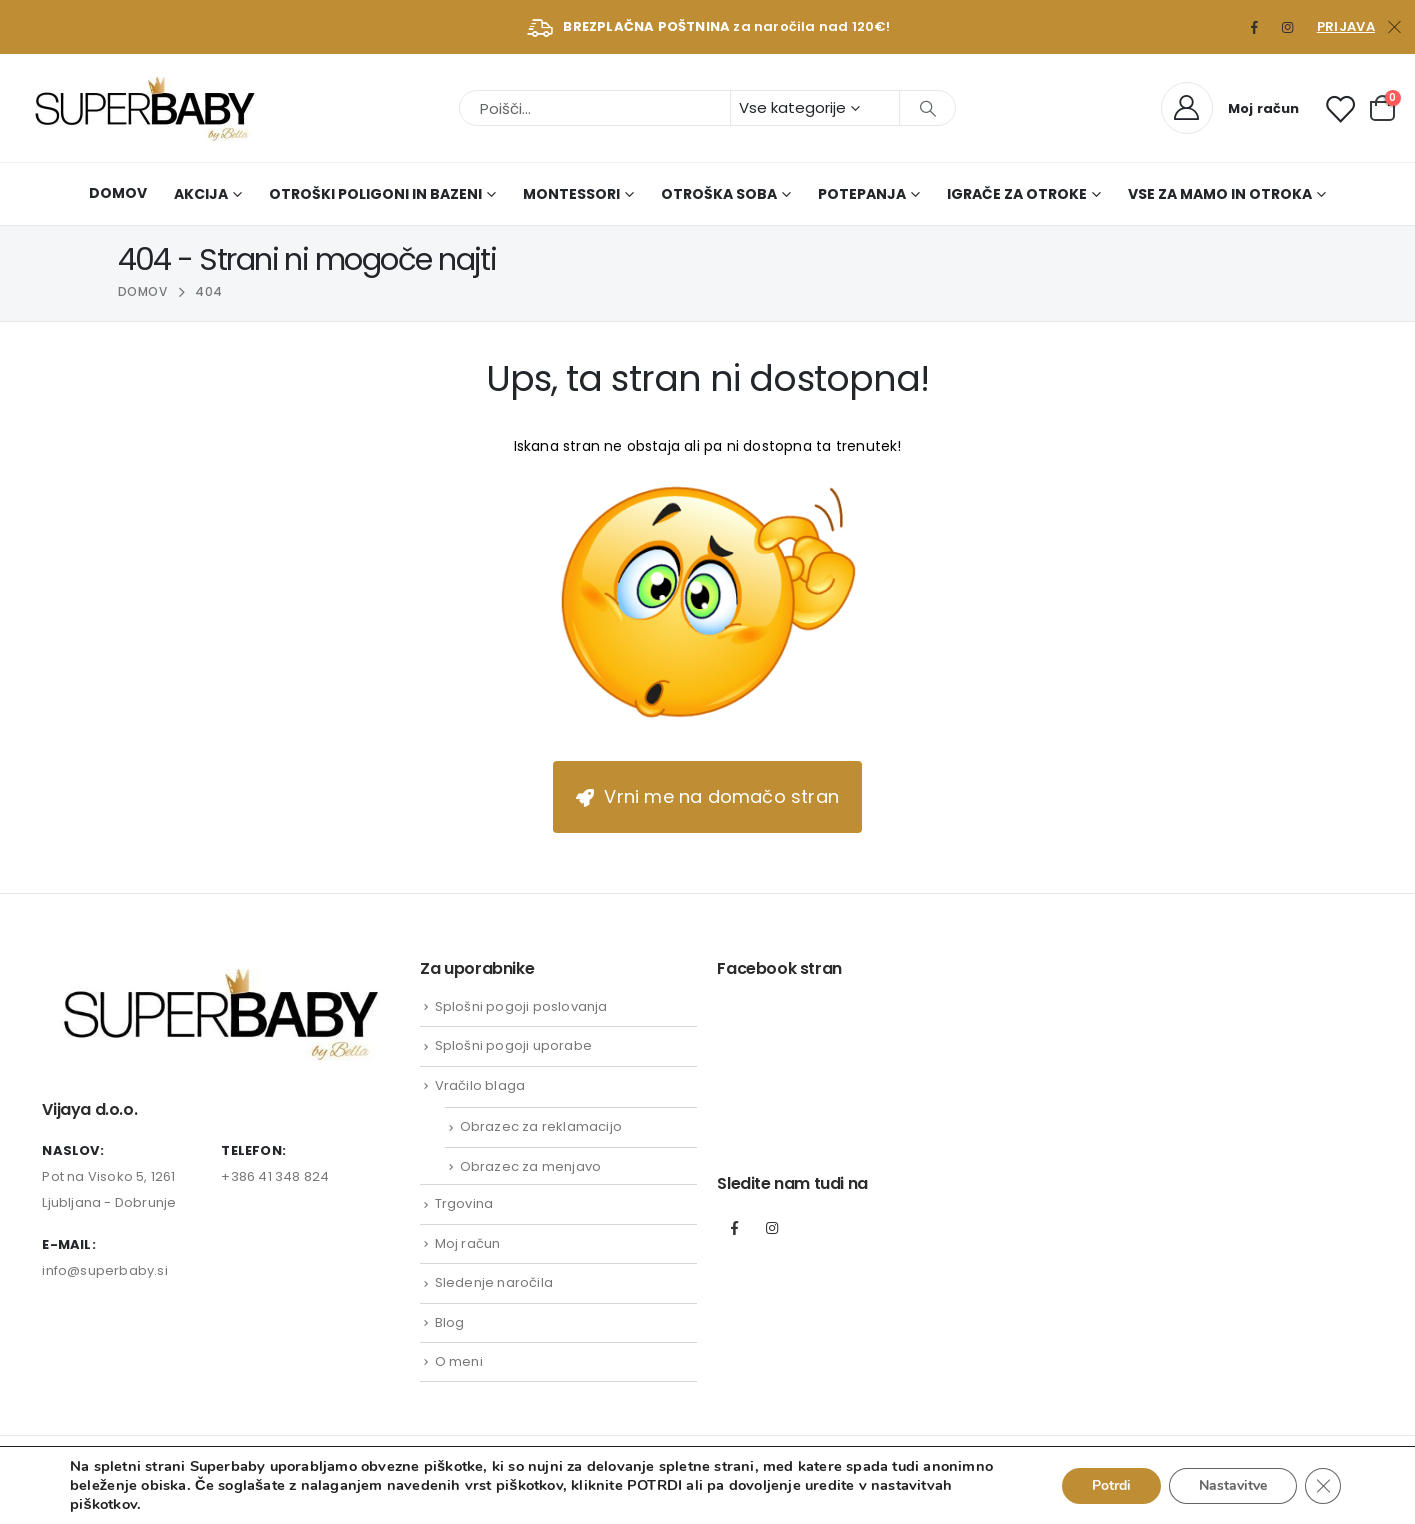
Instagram (772, 1228)
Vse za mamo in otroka (1220, 194)
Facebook (734, 1228)
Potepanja (862, 194)
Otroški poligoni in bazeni (375, 194)
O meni (459, 1361)
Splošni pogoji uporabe (513, 1045)
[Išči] (928, 108)
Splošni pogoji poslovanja (521, 1006)
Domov (118, 193)
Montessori (571, 194)
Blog (450, 1322)
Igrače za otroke (1017, 194)
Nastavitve (1233, 1485)
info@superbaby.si (104, 1270)
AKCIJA (201, 194)
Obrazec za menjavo (531, 1166)
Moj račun (468, 1243)
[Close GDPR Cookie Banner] (1323, 1486)
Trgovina (464, 1203)
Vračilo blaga (480, 1085)
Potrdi (1111, 1485)
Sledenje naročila (494, 1282)
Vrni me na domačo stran (707, 796)
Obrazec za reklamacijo (541, 1126)
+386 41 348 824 (275, 1176)
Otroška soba (719, 194)
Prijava (1346, 26)
